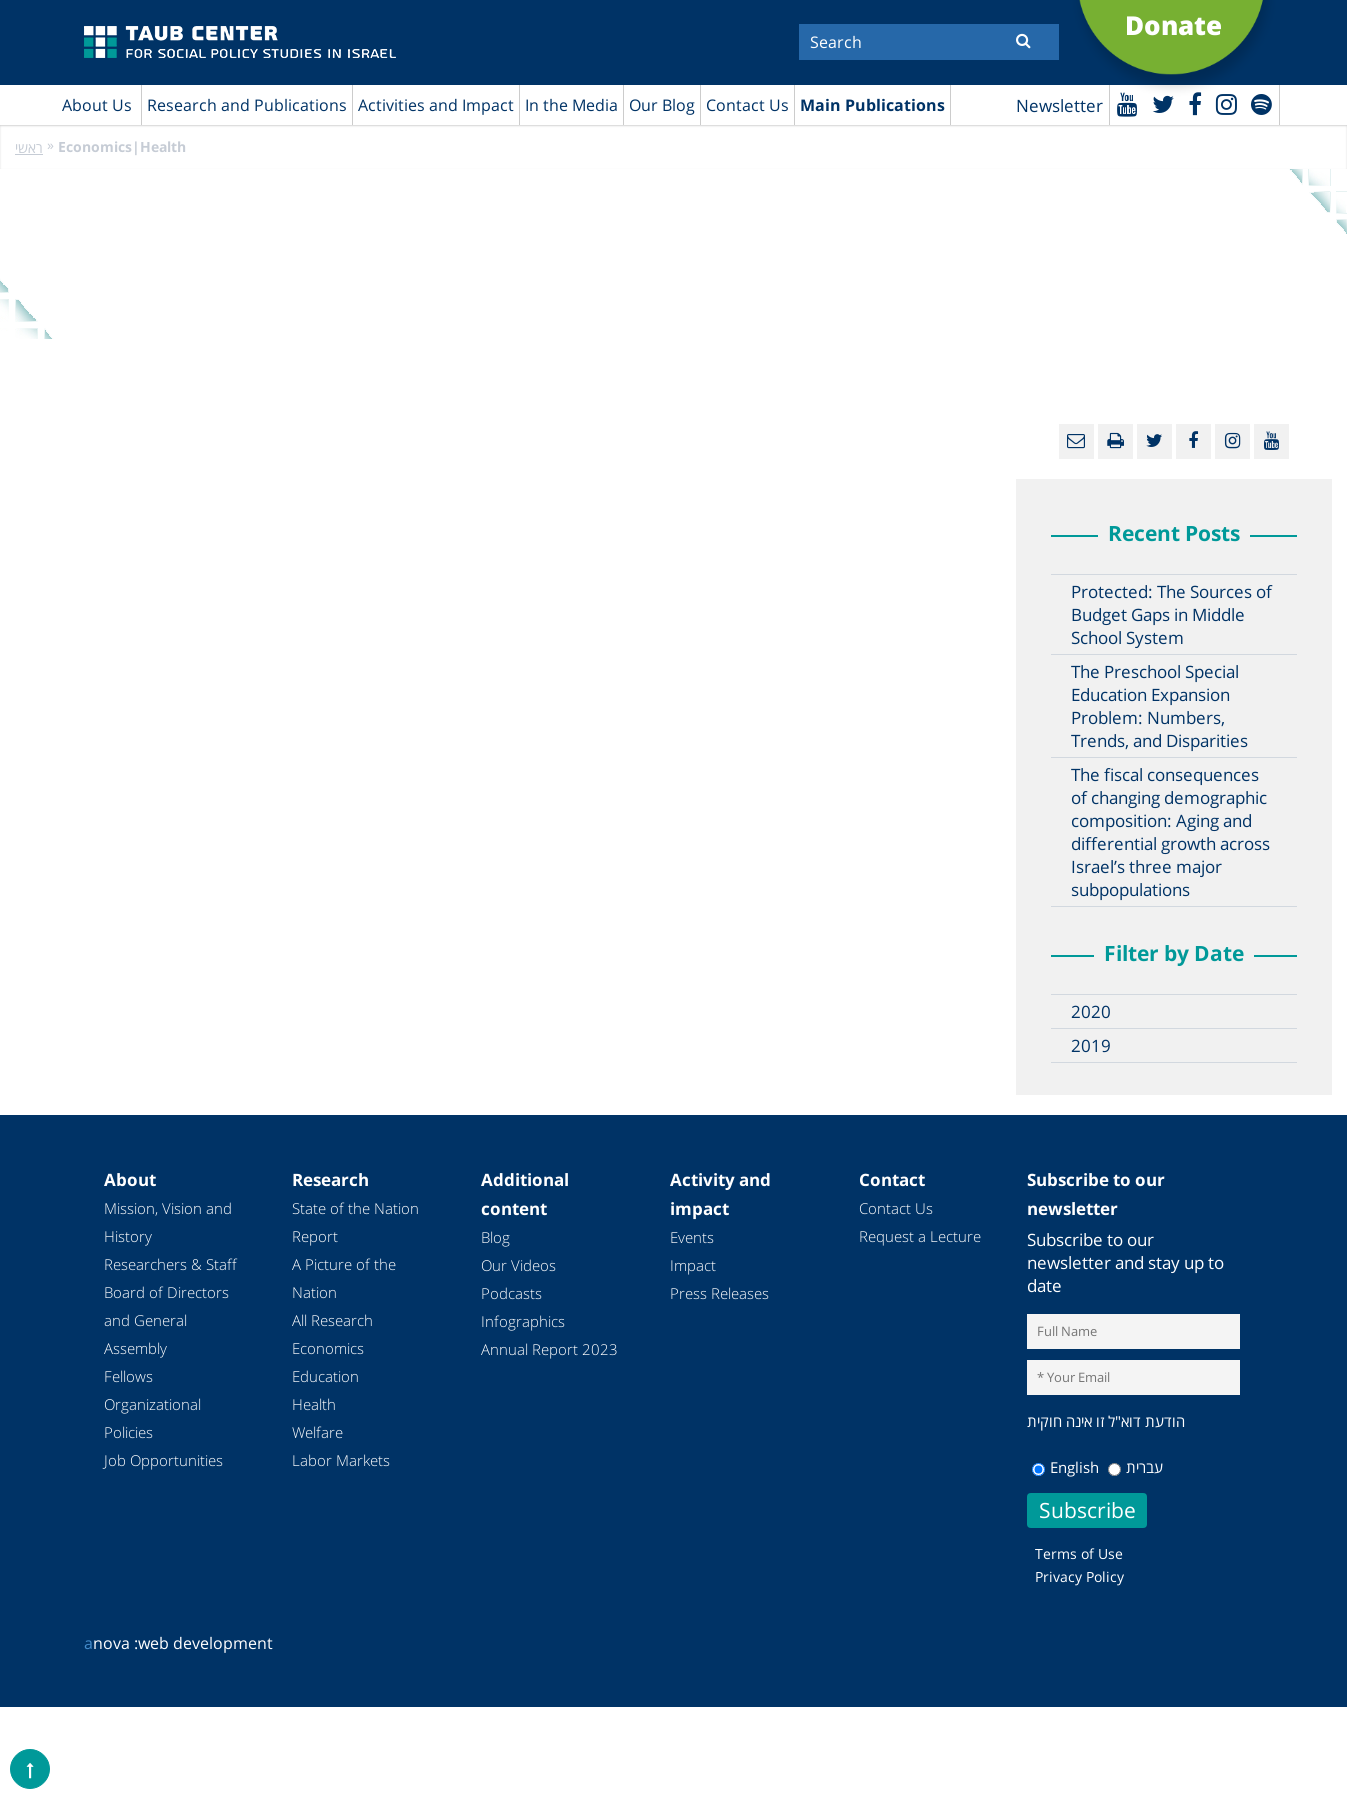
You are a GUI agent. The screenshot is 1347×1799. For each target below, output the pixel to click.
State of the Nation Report (355, 1222)
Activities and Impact (436, 105)
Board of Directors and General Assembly (166, 1320)
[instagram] (1226, 103)
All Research (332, 1320)
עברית (1135, 1467)
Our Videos (518, 1265)
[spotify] (1261, 103)
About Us (97, 105)
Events (692, 1237)
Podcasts (511, 1293)
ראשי (29, 147)
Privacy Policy (1079, 1576)
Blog (495, 1237)
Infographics (523, 1321)
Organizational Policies (152, 1418)
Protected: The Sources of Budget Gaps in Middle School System (1171, 614)
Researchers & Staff (170, 1264)
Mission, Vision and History (168, 1222)
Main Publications (872, 105)
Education (325, 1376)
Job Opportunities (163, 1460)
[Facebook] (1195, 103)
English (1065, 1467)
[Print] (1115, 441)
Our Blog (662, 105)
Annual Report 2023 (549, 1349)
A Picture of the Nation (344, 1278)
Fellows (128, 1376)
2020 (1091, 1011)
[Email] (1076, 441)
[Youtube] (1127, 103)
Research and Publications (247, 105)
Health (314, 1404)
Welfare (317, 1432)
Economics (328, 1348)
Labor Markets (341, 1460)
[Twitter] (1163, 103)
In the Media (571, 105)
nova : (111, 1643)
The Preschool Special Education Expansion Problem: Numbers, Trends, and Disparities (1159, 706)
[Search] (929, 42)
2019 (1091, 1045)
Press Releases (719, 1293)
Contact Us (747, 105)
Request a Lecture (920, 1236)
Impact (693, 1265)
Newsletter (1059, 105)
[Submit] (1023, 40)
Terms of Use (1079, 1553)
